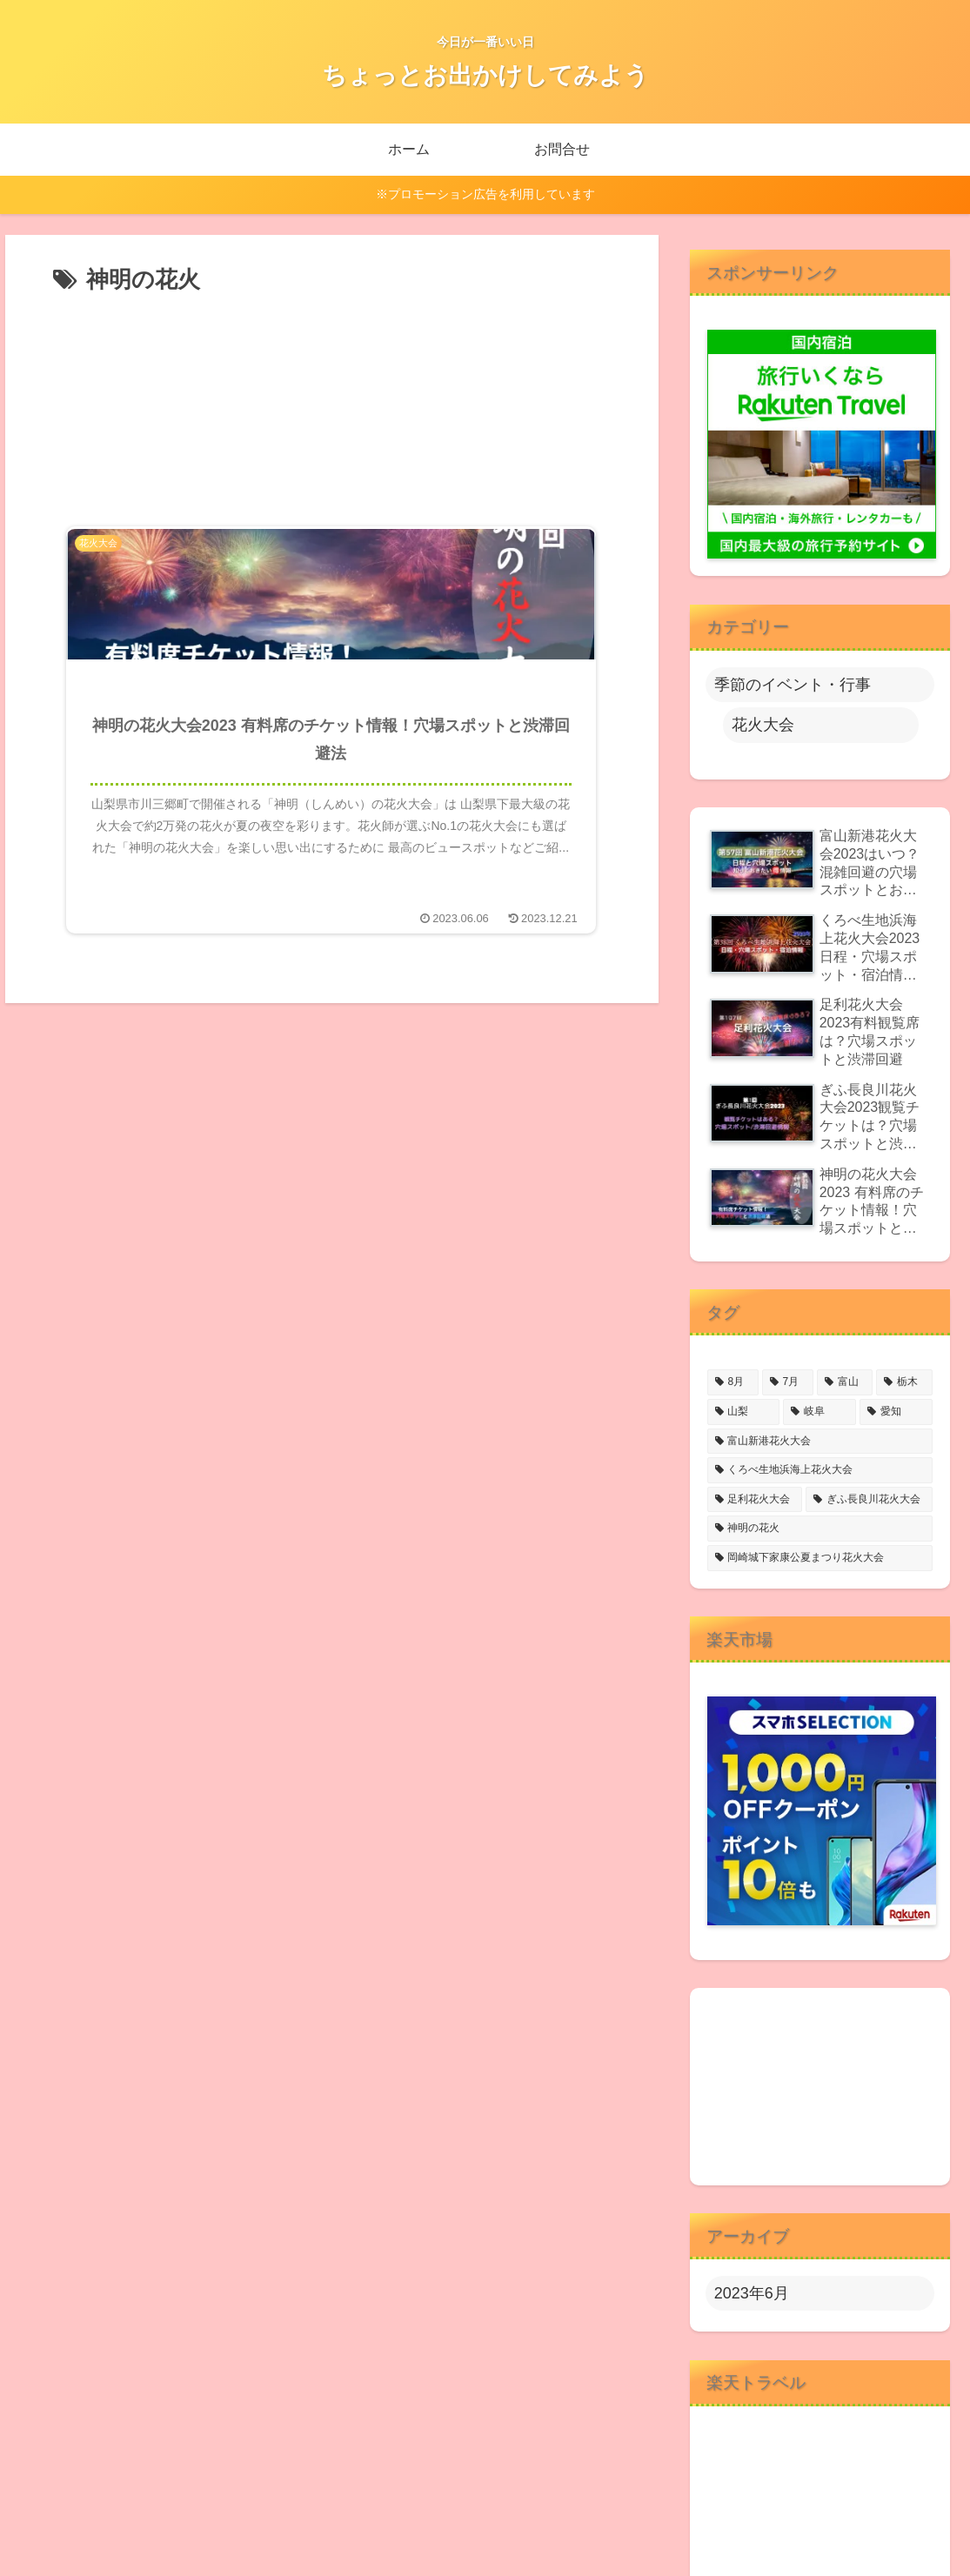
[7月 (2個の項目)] (787, 1382)
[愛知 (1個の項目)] (896, 1412)
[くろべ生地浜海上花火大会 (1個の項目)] (820, 1470)
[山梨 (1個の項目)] (743, 1412)
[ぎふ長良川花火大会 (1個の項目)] (869, 1500)
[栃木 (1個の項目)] (904, 1382)
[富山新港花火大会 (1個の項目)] (820, 1442)
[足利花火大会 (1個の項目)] (755, 1500)
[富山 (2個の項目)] (845, 1382)
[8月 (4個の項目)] (733, 1382)
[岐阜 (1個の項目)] (819, 1412)
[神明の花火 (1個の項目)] (820, 1528)
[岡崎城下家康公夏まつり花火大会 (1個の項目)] (820, 1558)
